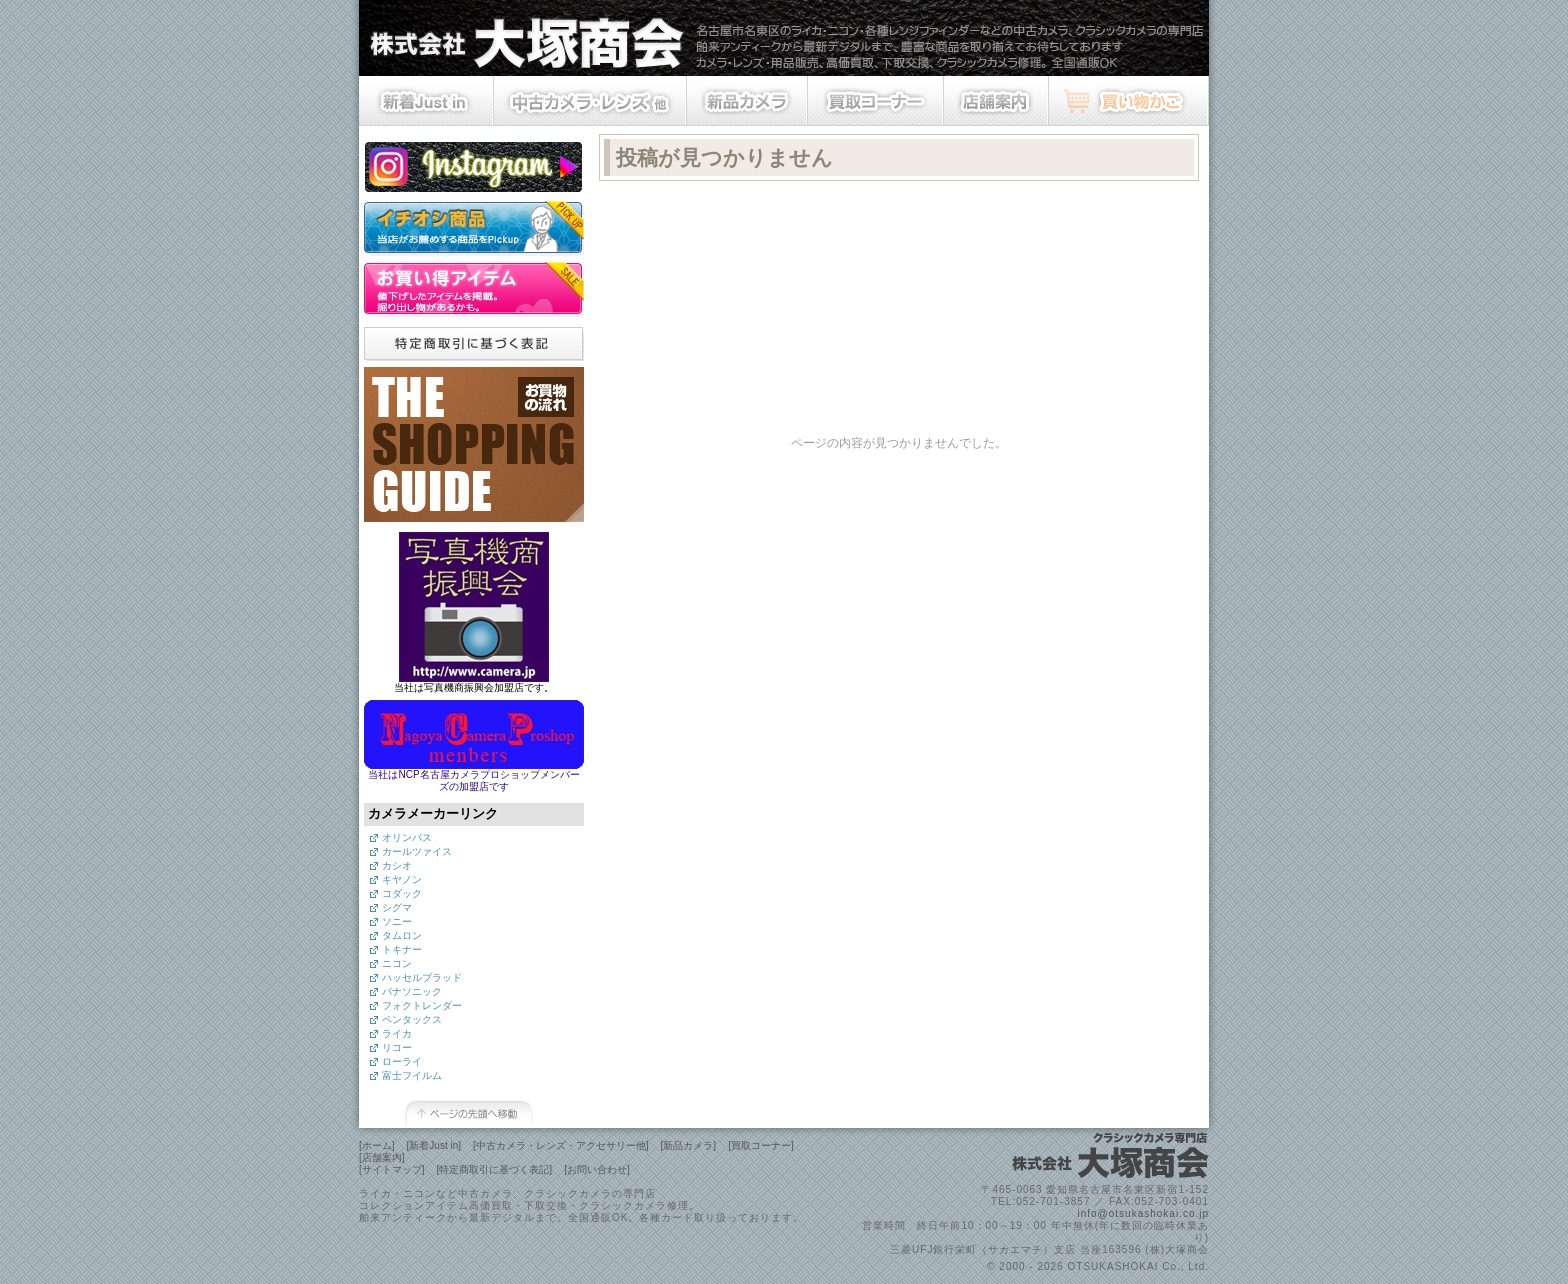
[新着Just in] (434, 1145)
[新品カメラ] (689, 1145)
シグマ (397, 907)
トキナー (402, 949)
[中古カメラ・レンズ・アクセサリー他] (561, 1145)
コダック (402, 893)
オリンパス (407, 837)
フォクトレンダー (422, 1005)
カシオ (397, 865)
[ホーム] (377, 1145)
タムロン (402, 935)
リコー (397, 1047)
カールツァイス (417, 851)
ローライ (402, 1061)
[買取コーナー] (761, 1145)
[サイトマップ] (392, 1169)
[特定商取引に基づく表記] (495, 1169)
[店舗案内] (382, 1157)
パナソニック (412, 991)
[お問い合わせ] (597, 1169)
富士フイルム (412, 1075)
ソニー (397, 921)
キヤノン (402, 879)
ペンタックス (412, 1019)
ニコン (397, 963)
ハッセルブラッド (422, 977)
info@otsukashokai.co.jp (1143, 1213)
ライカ (397, 1033)
